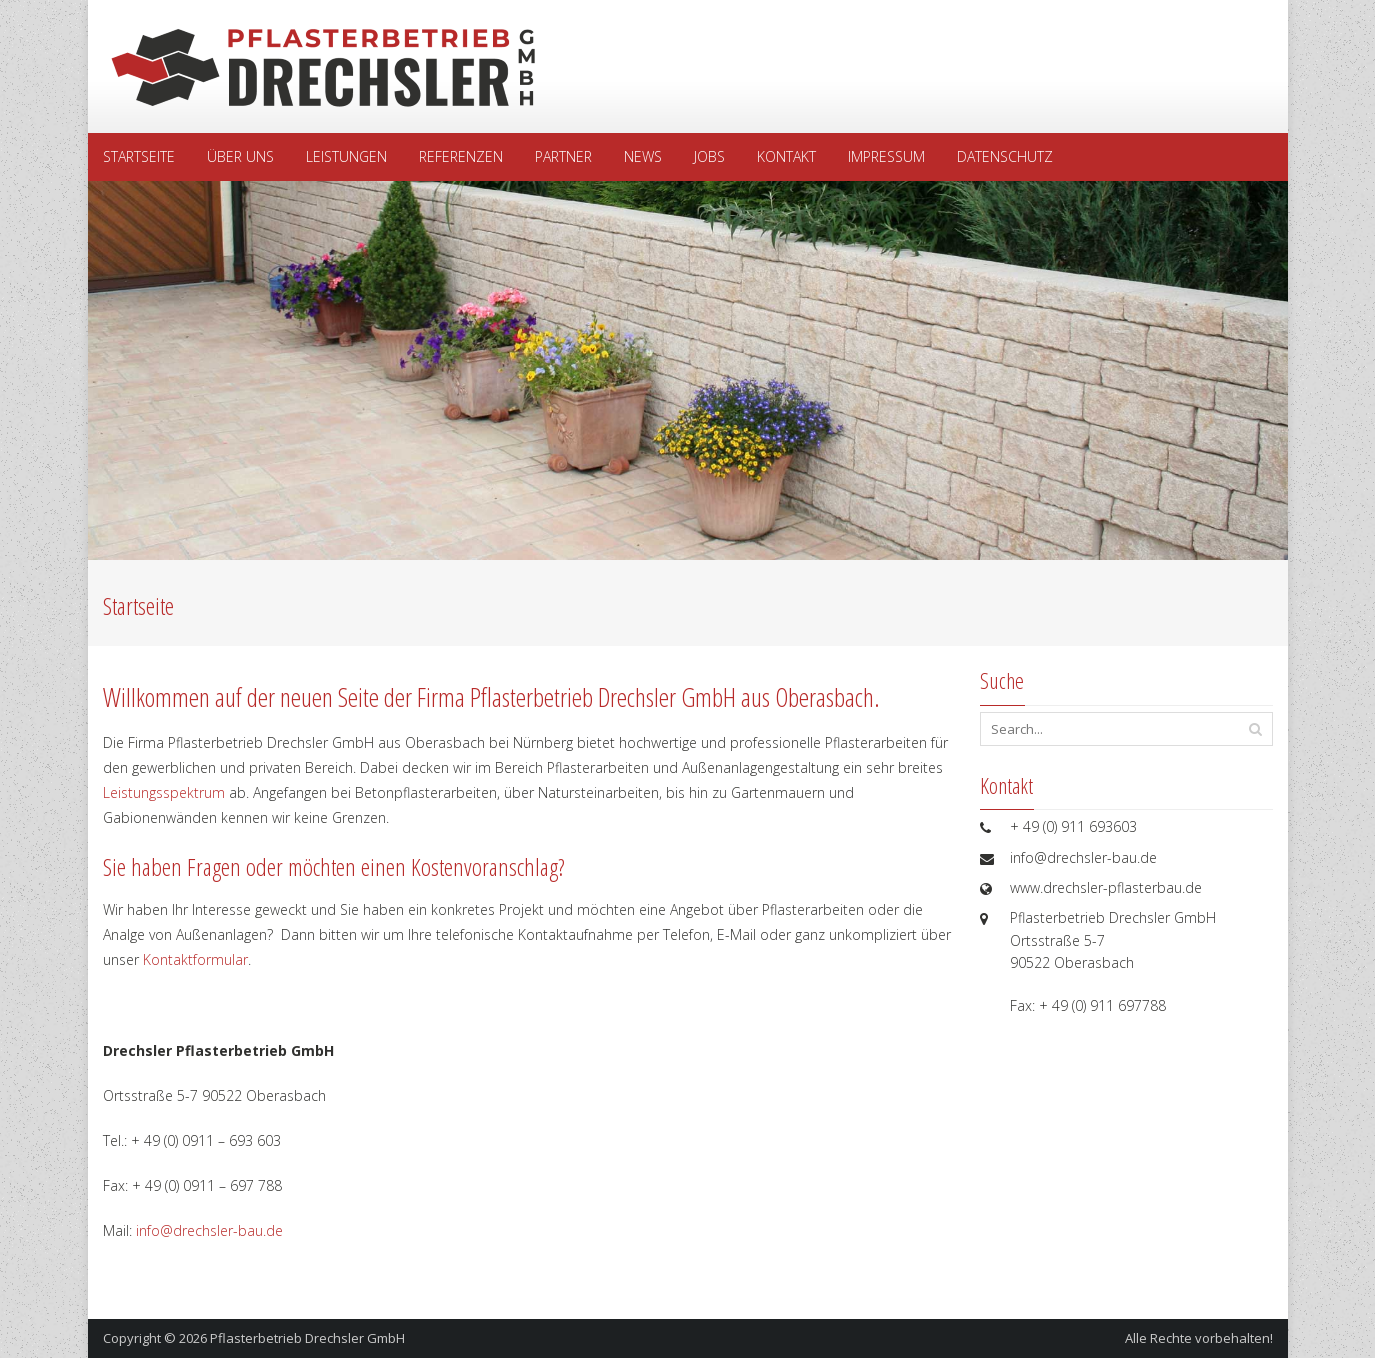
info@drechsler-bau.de (209, 1230)
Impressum (886, 156)
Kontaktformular (195, 959)
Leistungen (346, 156)
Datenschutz (1005, 156)
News (643, 156)
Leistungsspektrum (164, 792)
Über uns (240, 156)
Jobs (709, 156)
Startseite (139, 156)
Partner (563, 156)
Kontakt (786, 156)
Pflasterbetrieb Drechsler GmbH (307, 1338)
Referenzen (461, 156)
